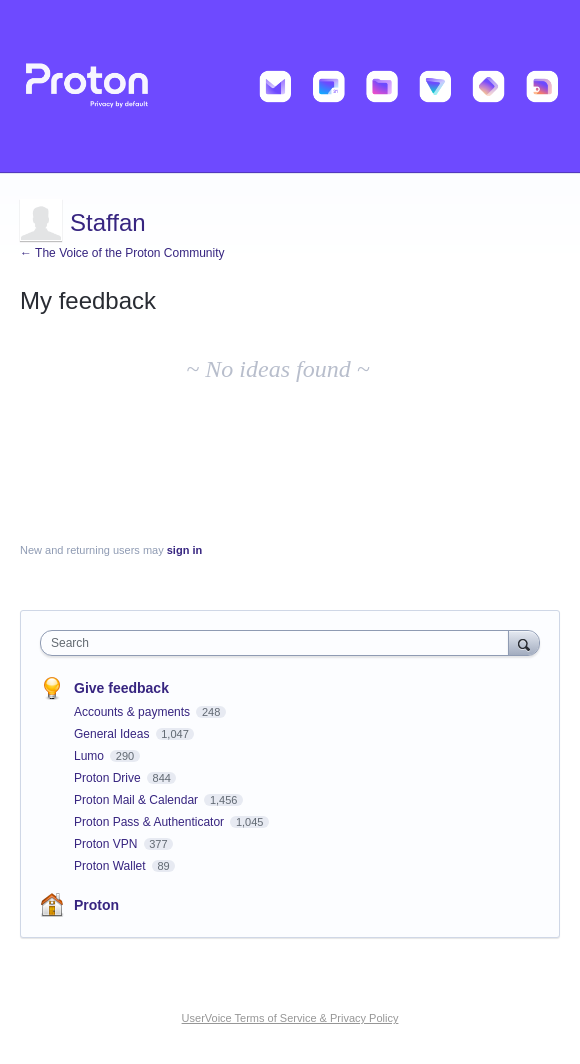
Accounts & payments (133, 712)
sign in (184, 550)
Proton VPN (107, 844)
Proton (96, 905)
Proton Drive (109, 778)
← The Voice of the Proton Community (122, 253)
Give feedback (121, 688)
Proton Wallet (111, 866)
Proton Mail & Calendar (137, 800)
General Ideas (113, 734)
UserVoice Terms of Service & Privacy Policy (290, 1018)
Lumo (90, 756)
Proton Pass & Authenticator (150, 822)
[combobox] (279, 643)
